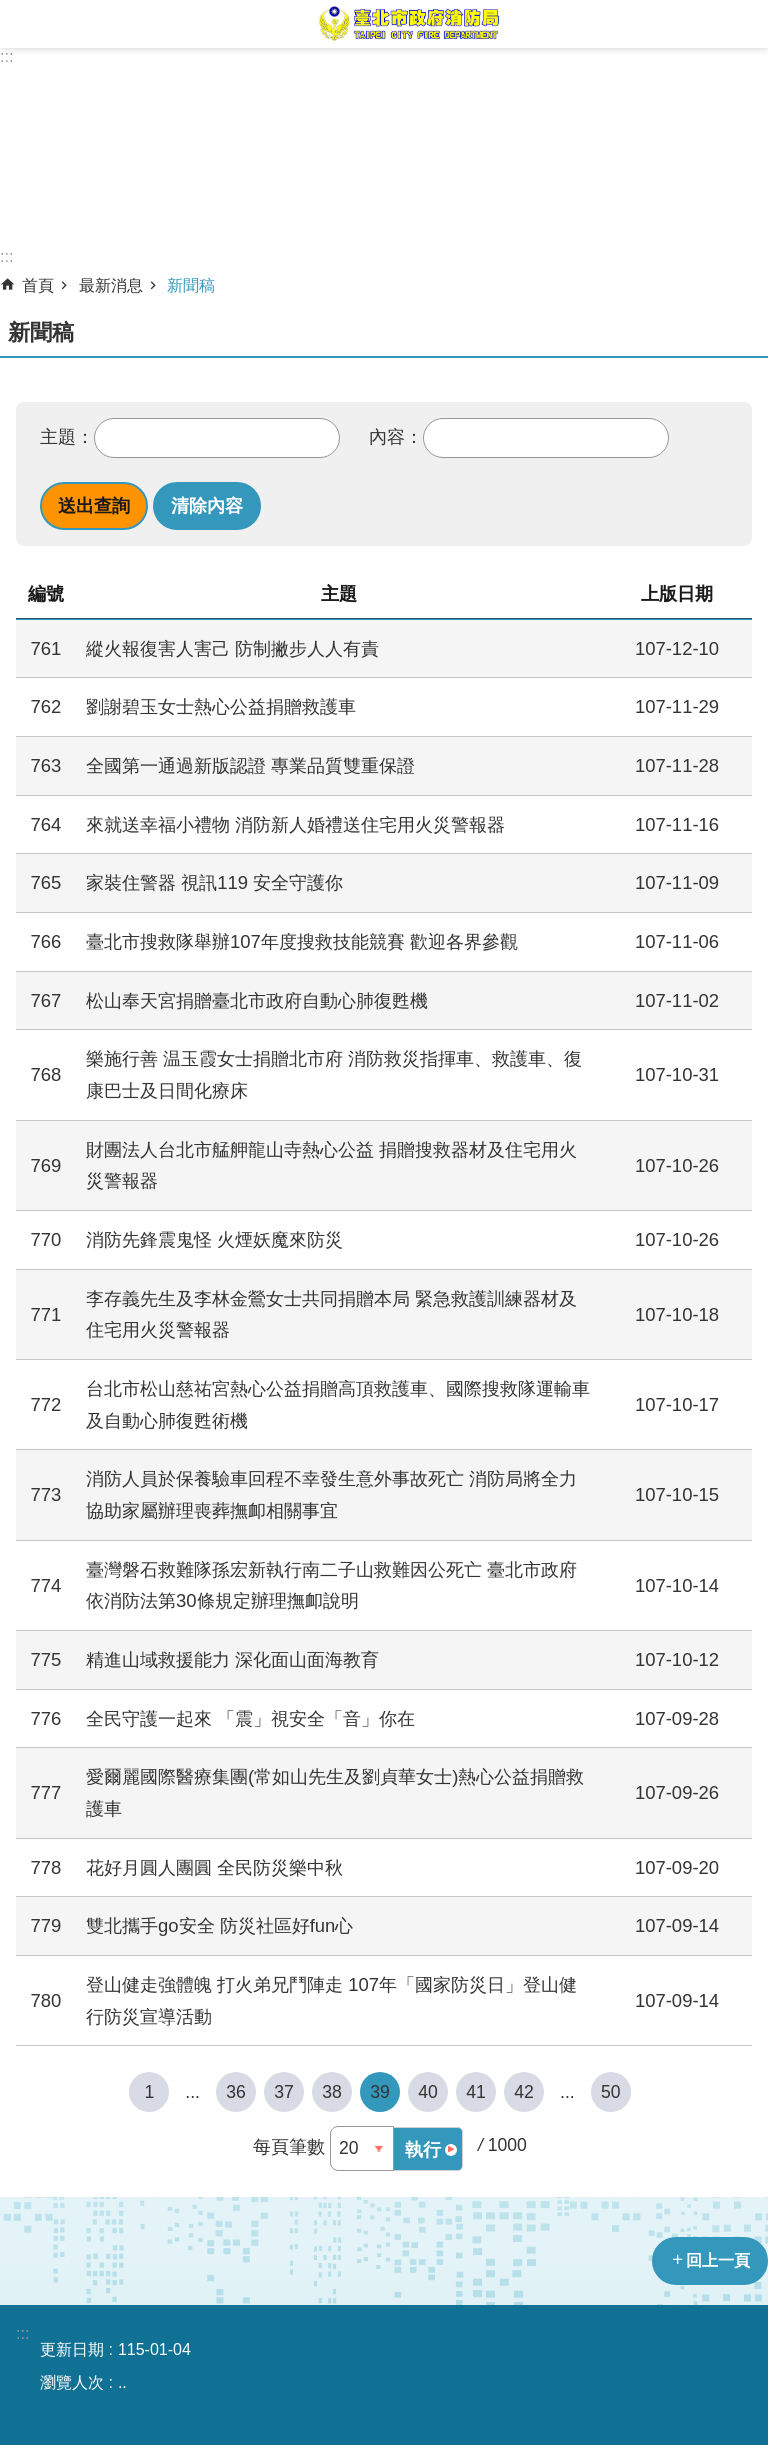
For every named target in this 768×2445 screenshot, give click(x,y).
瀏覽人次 (72, 2382)
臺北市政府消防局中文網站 (408, 24)
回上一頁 (718, 2260)
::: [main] (6, 256)
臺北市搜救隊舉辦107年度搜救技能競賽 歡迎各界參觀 (302, 941)
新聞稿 (191, 285)
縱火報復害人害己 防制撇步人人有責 (232, 648)
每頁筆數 (289, 2147)
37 (284, 2092)
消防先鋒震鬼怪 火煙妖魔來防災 (214, 1239)
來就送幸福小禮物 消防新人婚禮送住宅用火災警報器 (295, 824)
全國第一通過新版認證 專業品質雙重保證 (250, 765)
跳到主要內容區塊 (10, 10)
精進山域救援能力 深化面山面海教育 (232, 1659)
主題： (67, 437)
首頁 (38, 285)
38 (332, 2092)
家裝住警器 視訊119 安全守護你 (214, 882)
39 (380, 2092)
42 (524, 2092)
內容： (396, 437)
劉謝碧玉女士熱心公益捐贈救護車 (221, 706)
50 (611, 2092)
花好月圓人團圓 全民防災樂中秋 (214, 1867)
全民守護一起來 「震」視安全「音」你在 (250, 1718)
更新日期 (72, 2349)
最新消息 (111, 285)
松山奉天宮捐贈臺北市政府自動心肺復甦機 (257, 1000)
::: (6, 56)
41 (476, 2092)
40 (428, 2092)
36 (236, 2092)
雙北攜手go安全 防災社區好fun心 (219, 1925)
